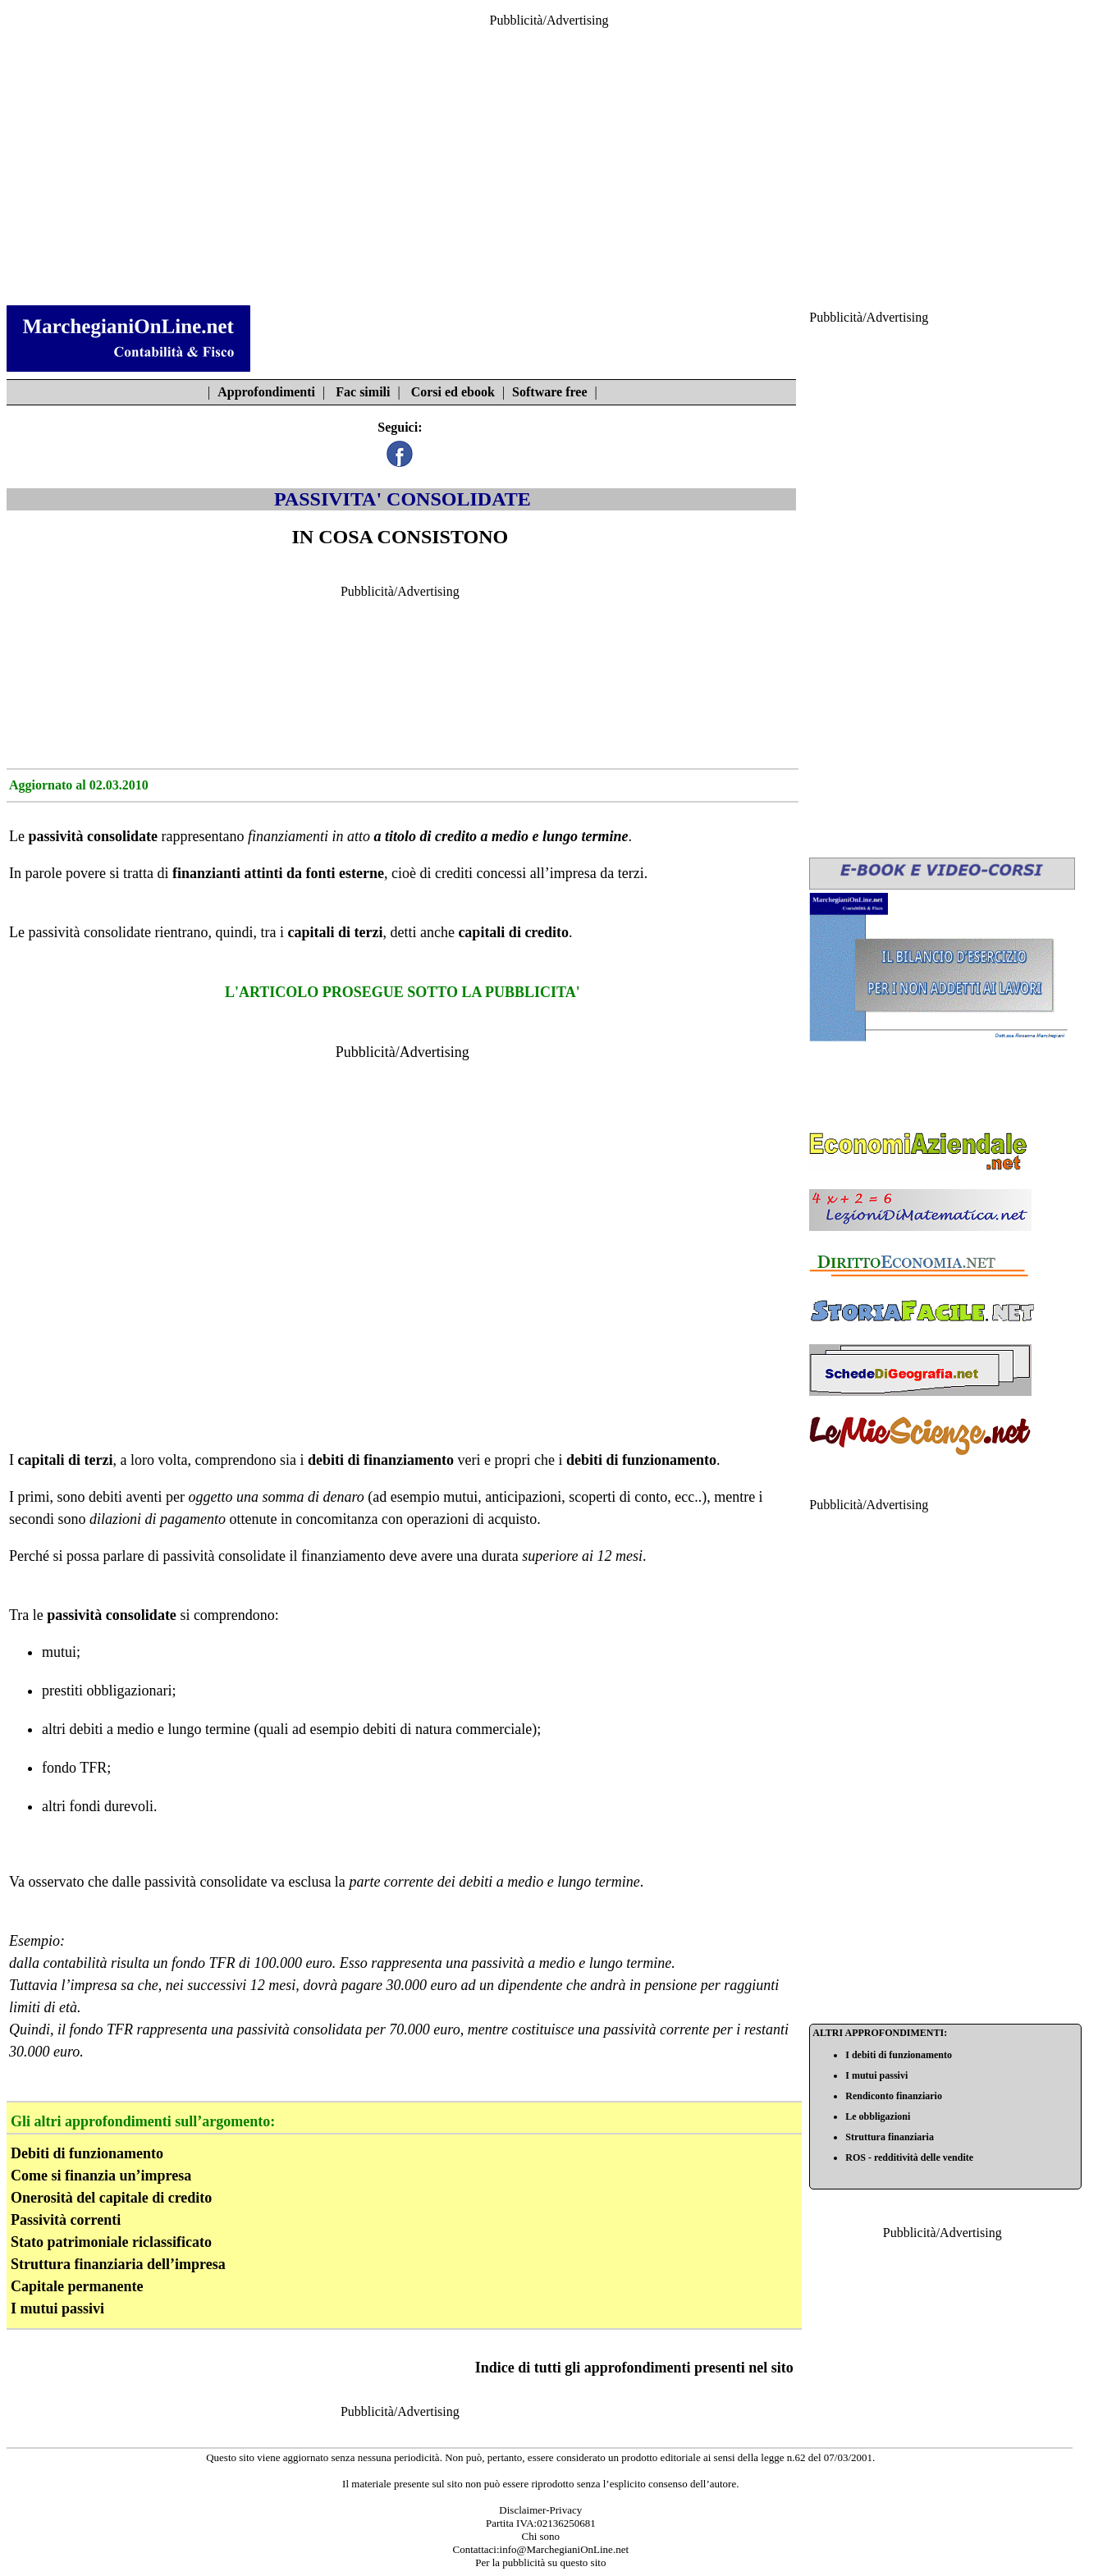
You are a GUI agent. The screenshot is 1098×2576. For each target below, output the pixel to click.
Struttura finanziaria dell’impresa (118, 2264)
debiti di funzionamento (641, 1460)
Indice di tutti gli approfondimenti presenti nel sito (634, 2367)
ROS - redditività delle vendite (909, 2157)
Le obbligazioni (877, 2116)
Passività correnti (66, 2220)
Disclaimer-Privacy (540, 2510)
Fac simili (363, 392)
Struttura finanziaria (889, 2137)
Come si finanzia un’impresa (101, 2175)
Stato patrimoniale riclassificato (111, 2242)
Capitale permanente (77, 2286)
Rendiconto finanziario (893, 2096)
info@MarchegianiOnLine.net (564, 2549)
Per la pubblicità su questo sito (540, 2562)
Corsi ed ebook (453, 392)
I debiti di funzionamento (898, 2055)
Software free (549, 392)
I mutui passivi (57, 2308)
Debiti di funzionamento (87, 2153)
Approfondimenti (266, 392)
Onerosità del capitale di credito (111, 2197)
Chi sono (540, 2536)
